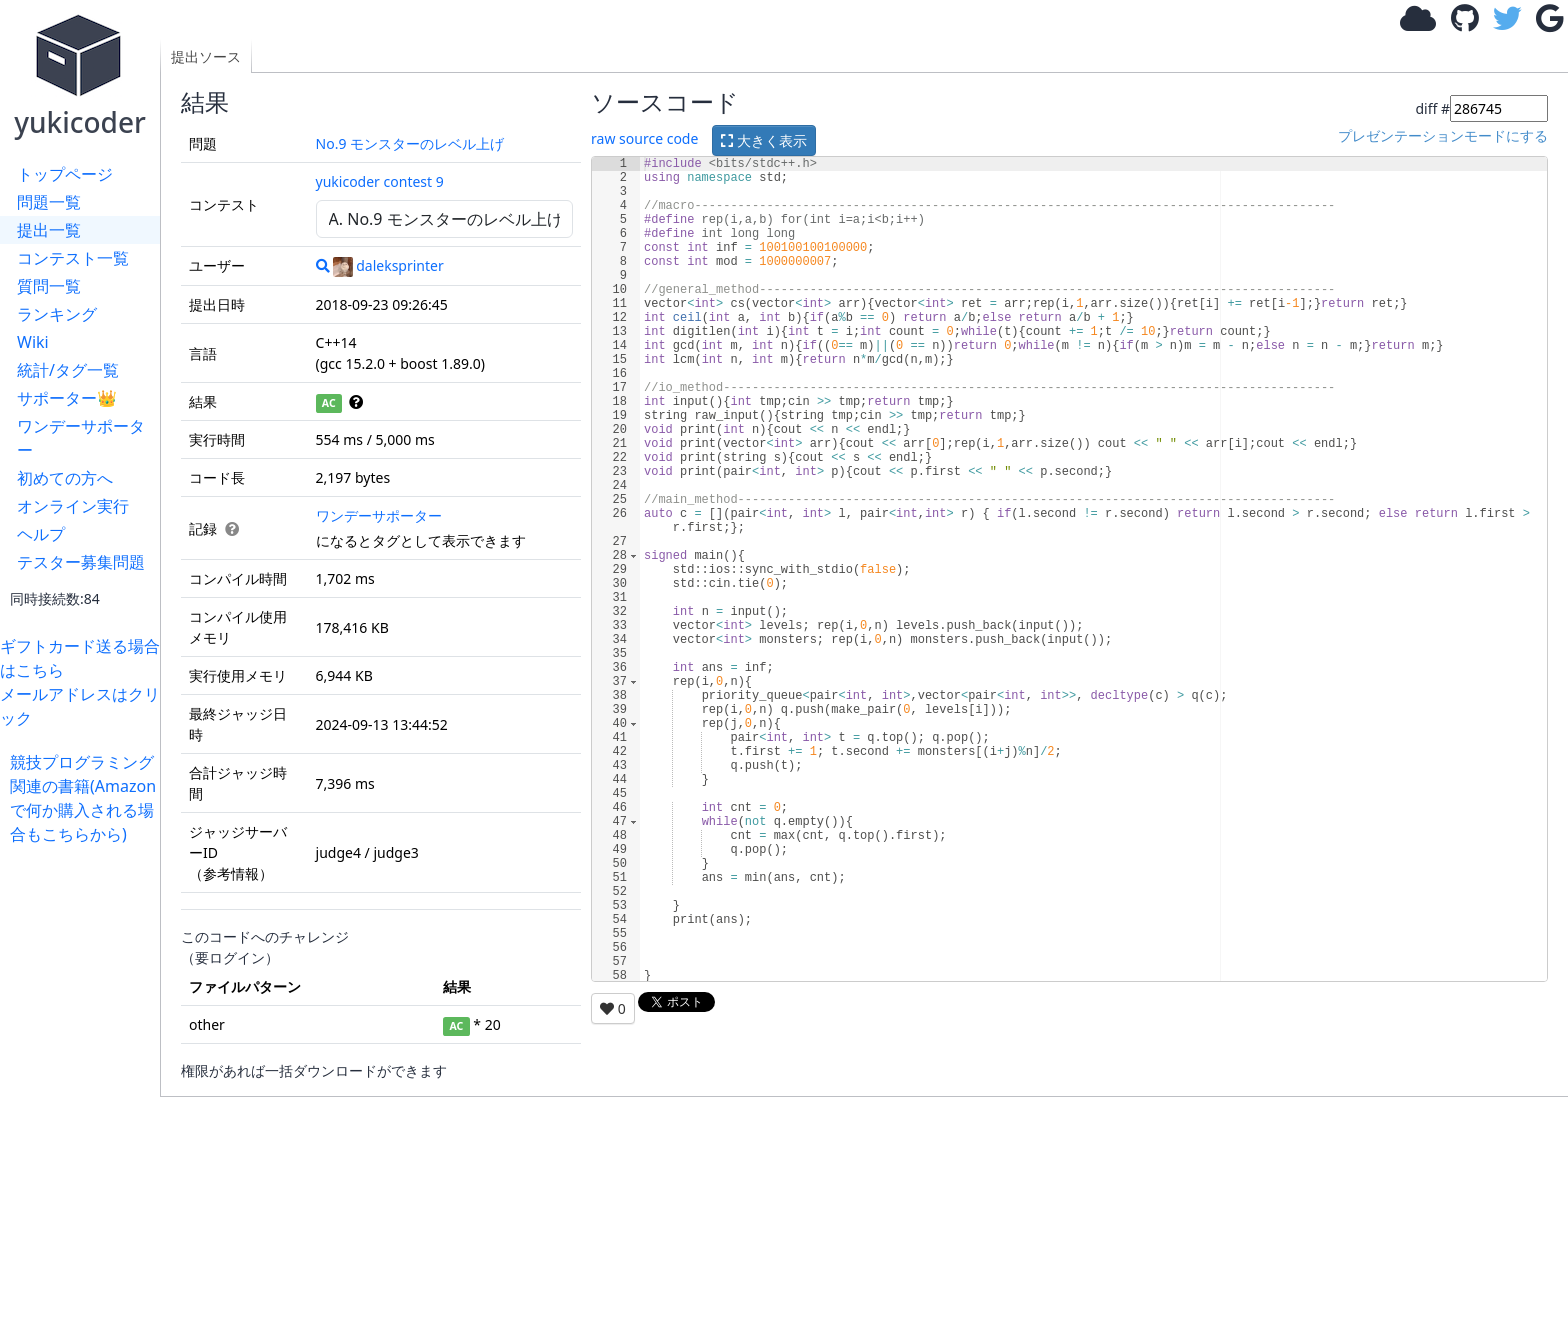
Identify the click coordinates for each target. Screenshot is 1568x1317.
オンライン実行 (73, 506)
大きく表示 (764, 140)
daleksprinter (388, 265)
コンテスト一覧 (73, 258)
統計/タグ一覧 (68, 370)
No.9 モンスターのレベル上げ (410, 143)
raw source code (644, 138)
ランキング (57, 314)
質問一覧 (49, 286)
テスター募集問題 (81, 562)
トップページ (65, 174)
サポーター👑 (67, 398)
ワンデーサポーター (81, 438)
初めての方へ (65, 478)
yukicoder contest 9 (380, 181)
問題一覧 (49, 202)
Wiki (33, 342)
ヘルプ (41, 534)
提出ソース (206, 56)
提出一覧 (49, 230)
